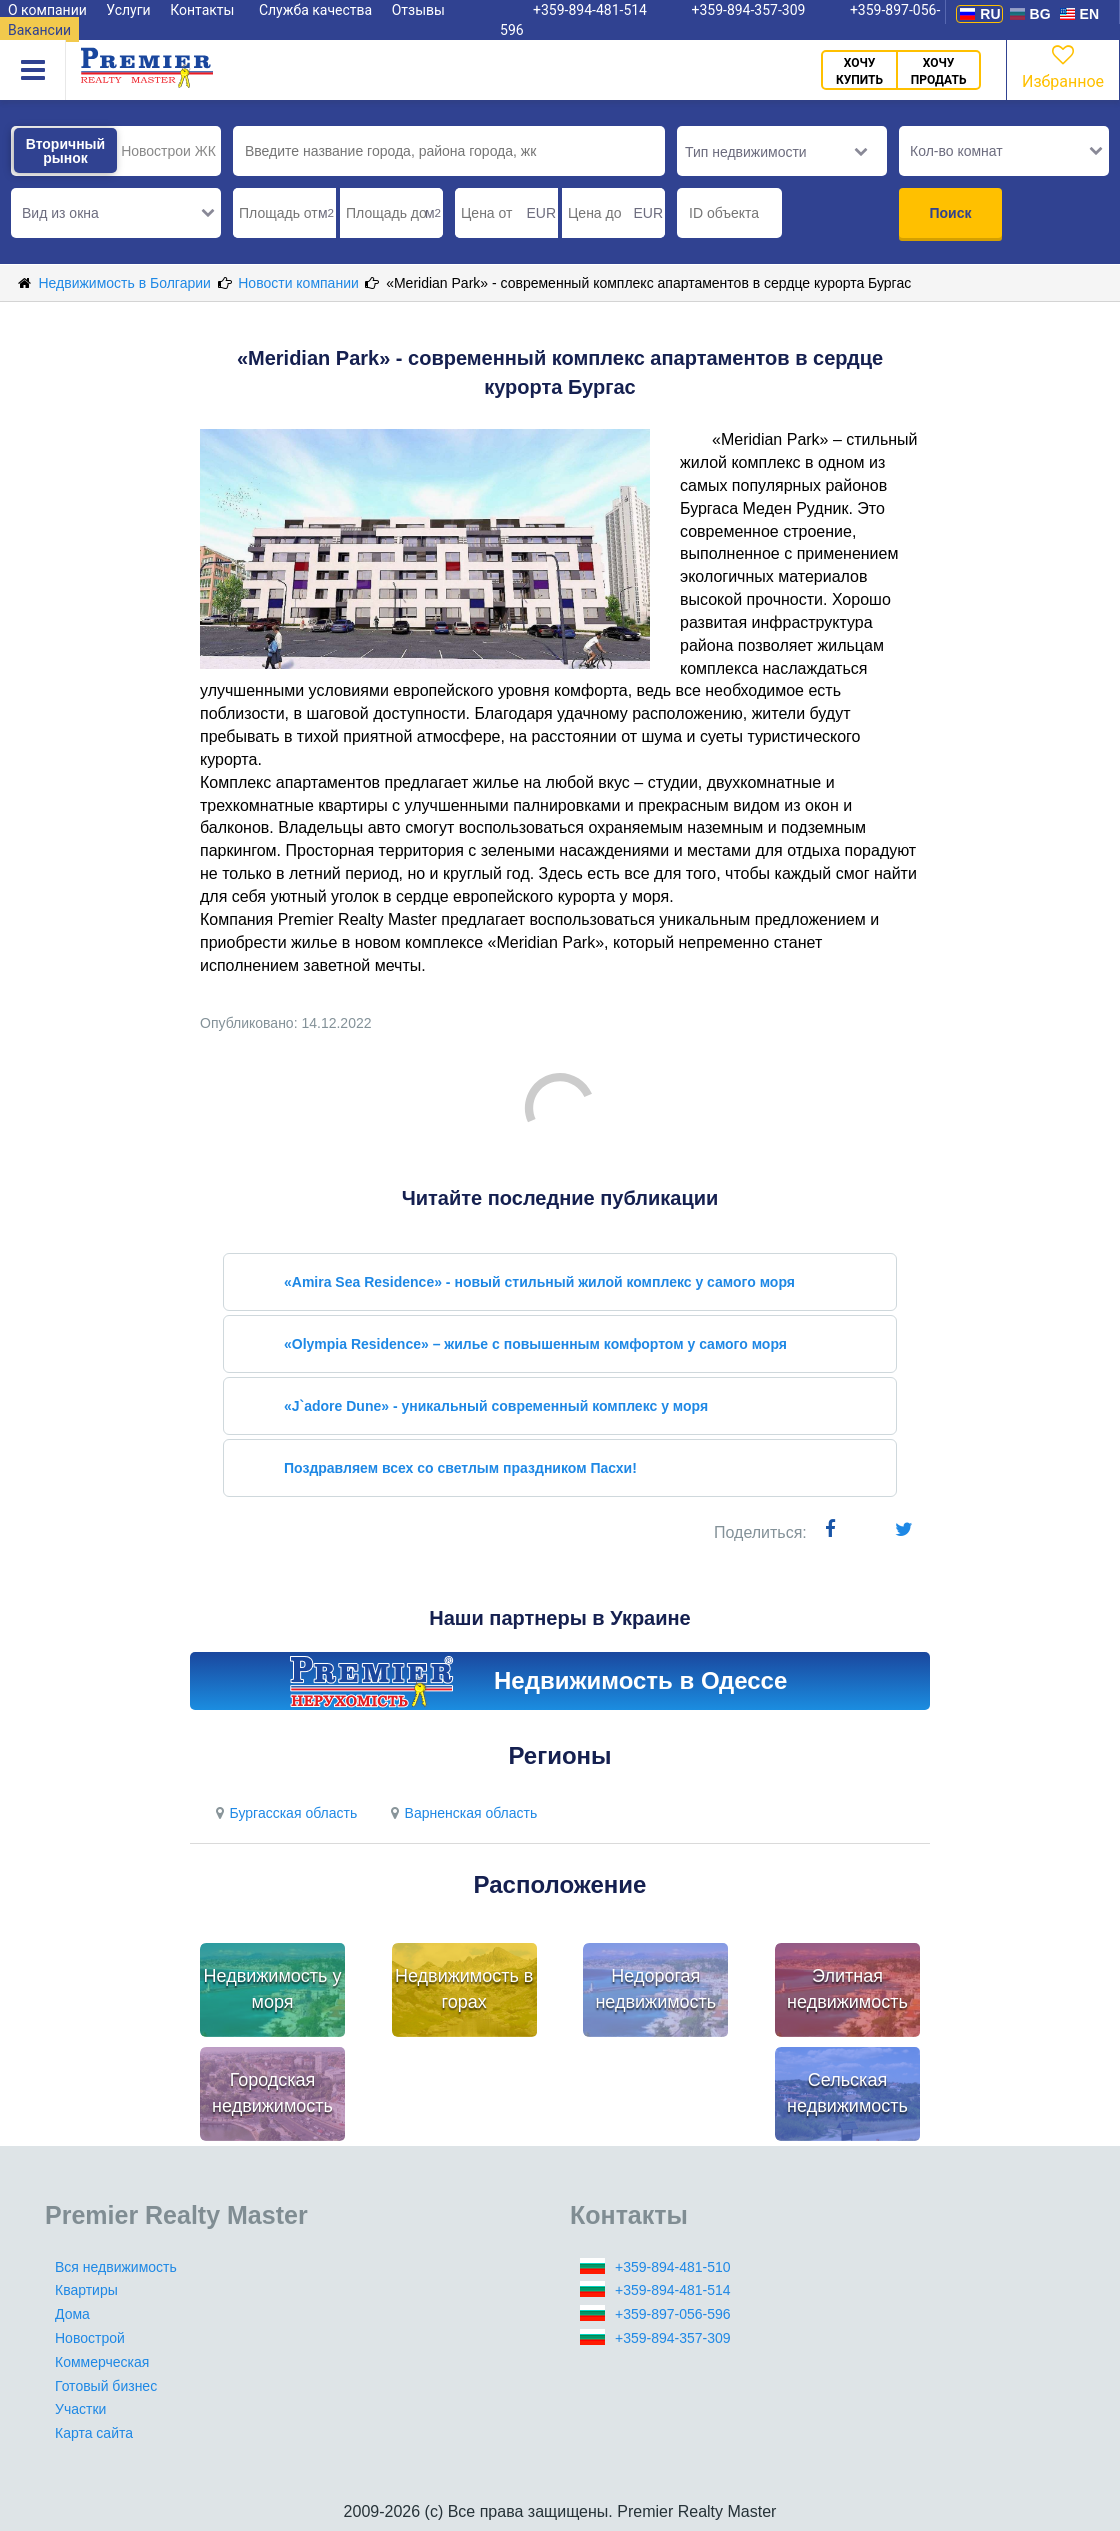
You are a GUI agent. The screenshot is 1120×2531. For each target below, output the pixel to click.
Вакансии (39, 30)
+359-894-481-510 (673, 2267)
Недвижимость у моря (273, 1989)
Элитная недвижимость (847, 1989)
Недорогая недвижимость (655, 1989)
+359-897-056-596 (673, 2314)
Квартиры (86, 2290)
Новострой (90, 2338)
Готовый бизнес (106, 2386)
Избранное (1063, 65)
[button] (116, 213)
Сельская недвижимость (847, 2093)
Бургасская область (283, 1813)
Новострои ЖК (168, 151)
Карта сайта (94, 2433)
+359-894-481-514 (673, 2290)
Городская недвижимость (272, 2093)
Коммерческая (102, 2362)
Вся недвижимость (116, 2267)
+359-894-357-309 (673, 2338)
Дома (72, 2314)
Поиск (950, 213)
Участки (80, 2409)
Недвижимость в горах (464, 1989)
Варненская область (461, 1813)
